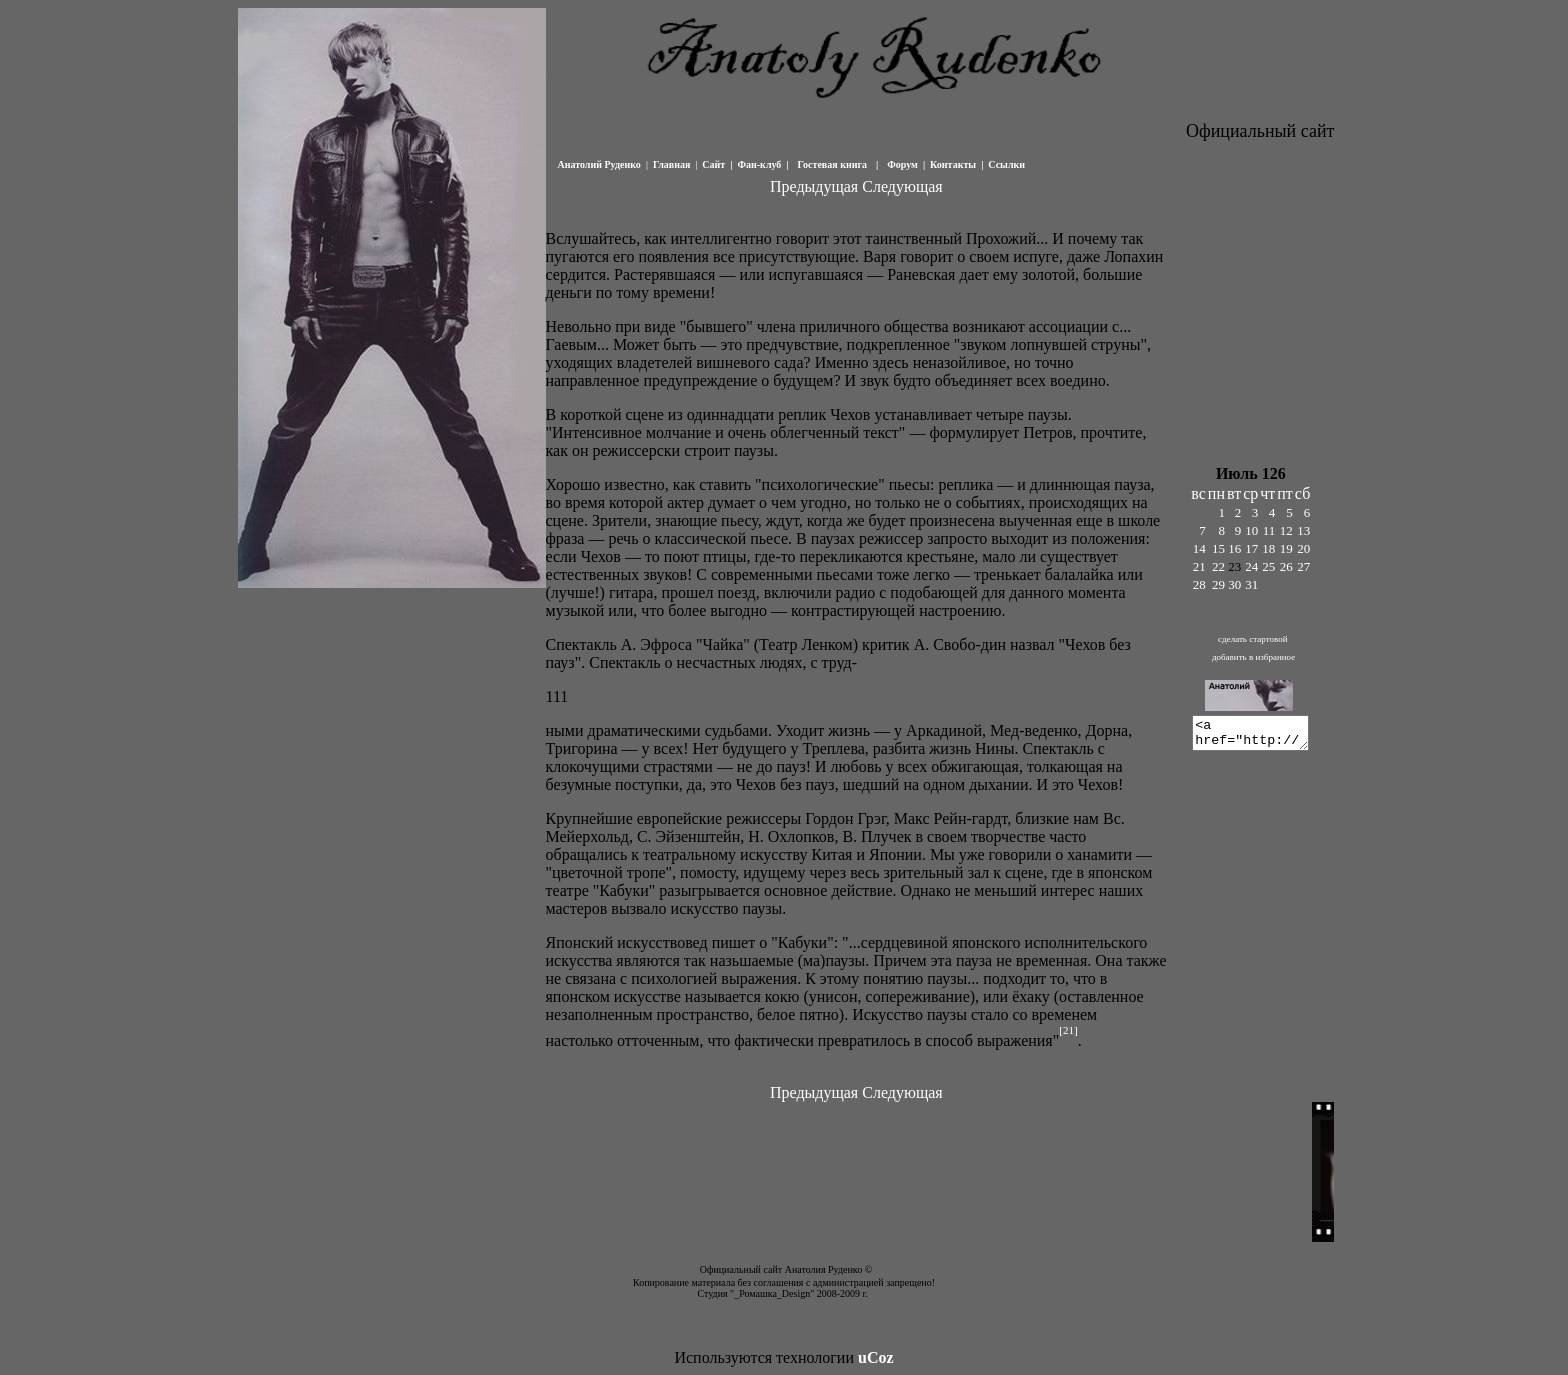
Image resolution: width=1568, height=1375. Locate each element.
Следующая (902, 186)
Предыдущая (814, 186)
